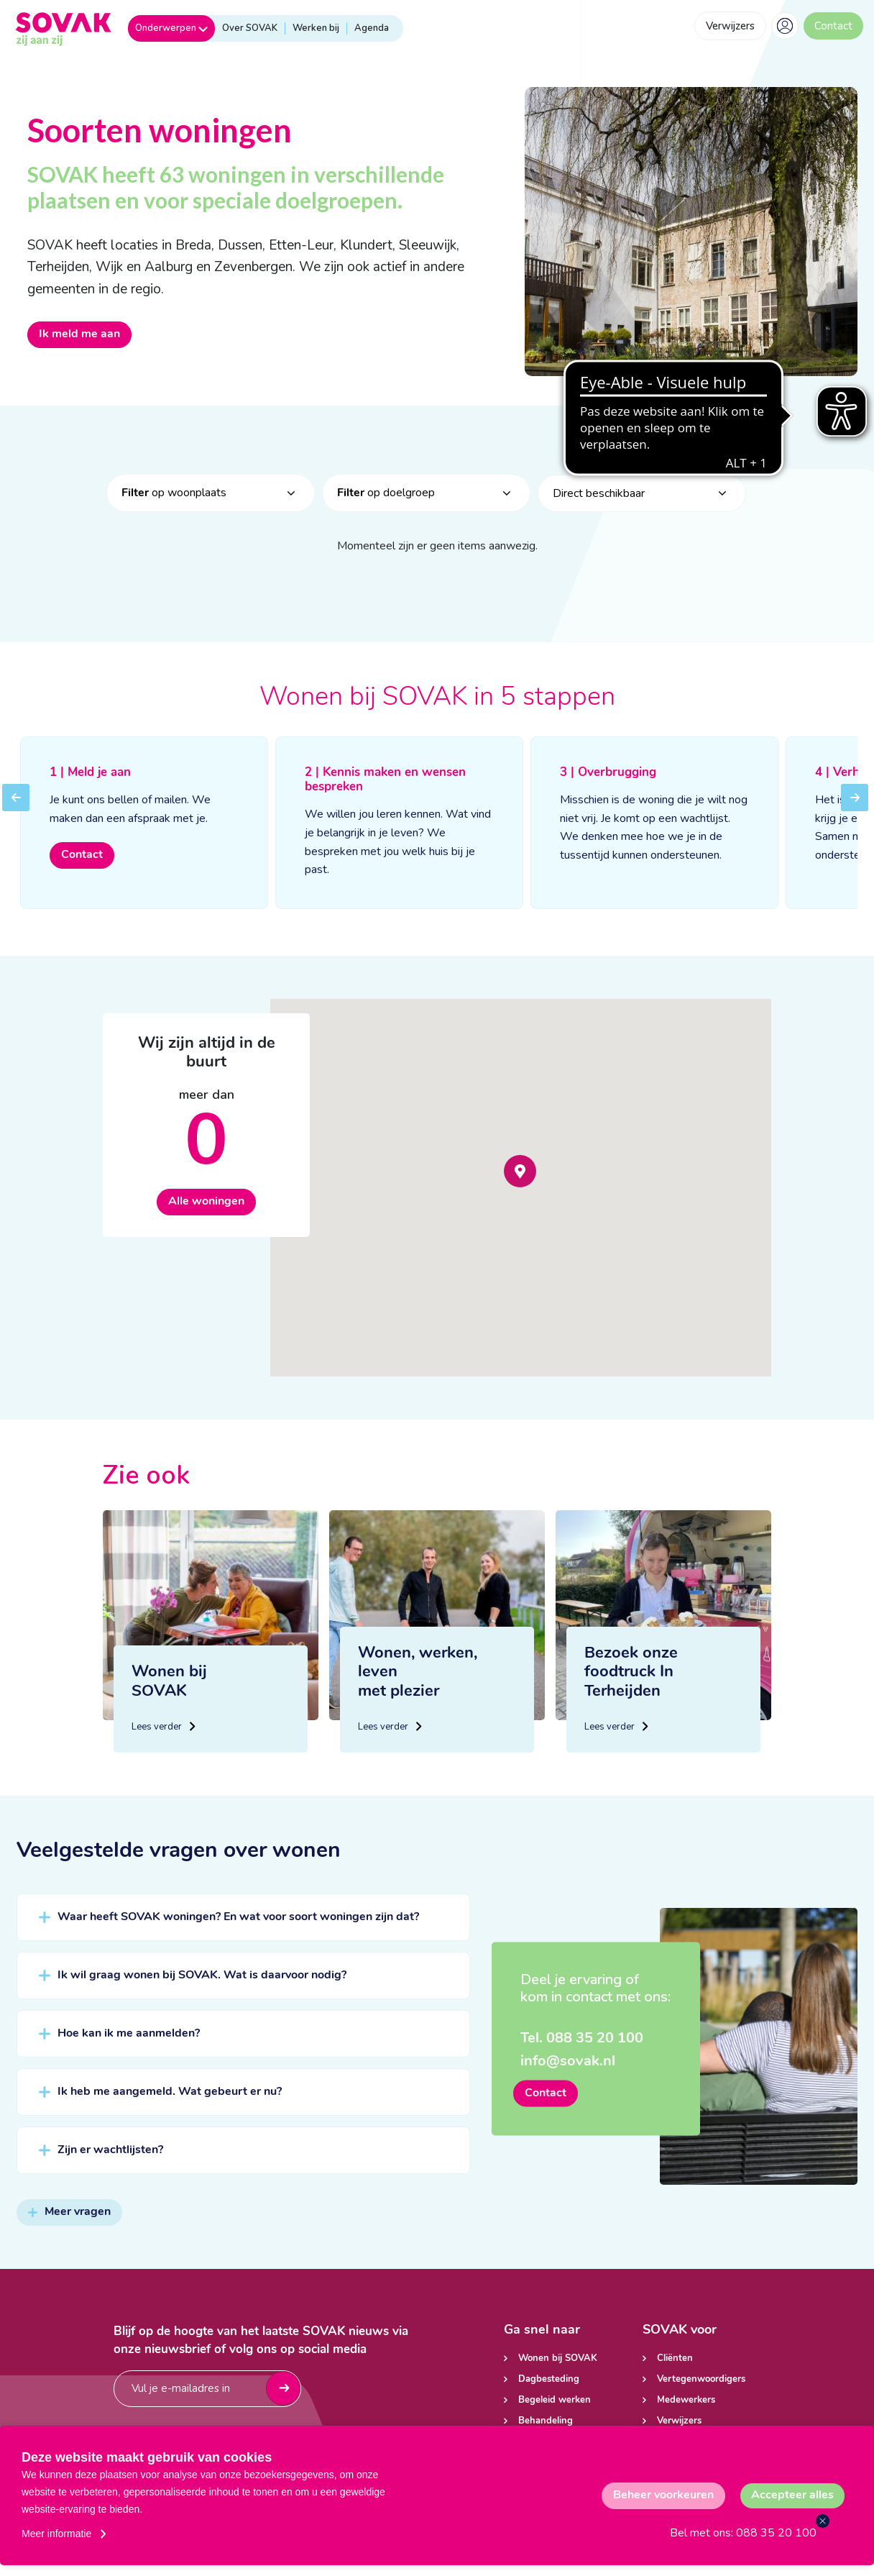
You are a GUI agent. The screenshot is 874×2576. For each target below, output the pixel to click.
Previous (15, 816)
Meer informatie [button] (56, 2533)
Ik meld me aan (79, 334)
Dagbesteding (548, 2379)
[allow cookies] (792, 2496)
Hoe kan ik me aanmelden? (129, 2042)
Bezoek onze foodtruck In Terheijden (631, 1711)
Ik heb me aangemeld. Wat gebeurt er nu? (170, 2100)
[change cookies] (663, 2496)
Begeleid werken (554, 2400)
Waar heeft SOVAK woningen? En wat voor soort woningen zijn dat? (238, 1926)
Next (854, 816)
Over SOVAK (249, 28)
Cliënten (675, 2358)
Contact (833, 26)
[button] (520, 1180)
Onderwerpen (171, 28)
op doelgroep (386, 501)
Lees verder (162, 1741)
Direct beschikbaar (599, 502)
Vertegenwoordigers (701, 2379)
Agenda (371, 28)
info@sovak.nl (567, 2070)
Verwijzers (730, 26)
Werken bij (316, 28)
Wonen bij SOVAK (557, 2358)
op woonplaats (173, 501)
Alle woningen (206, 1210)
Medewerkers (686, 2400)
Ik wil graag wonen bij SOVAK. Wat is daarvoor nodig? (202, 1984)
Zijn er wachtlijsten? (110, 2159)
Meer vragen (69, 2220)
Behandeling (545, 2421)
